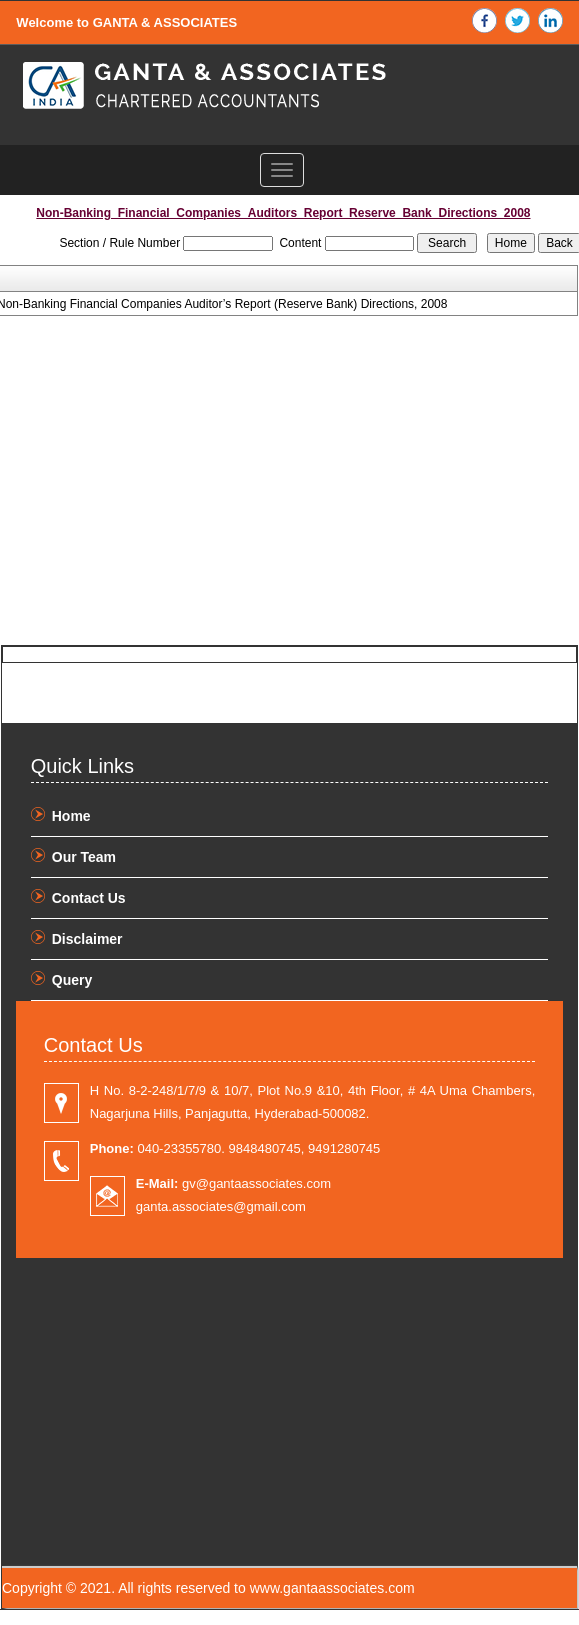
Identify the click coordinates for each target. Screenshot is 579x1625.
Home (71, 816)
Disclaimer (87, 939)
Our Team (84, 857)
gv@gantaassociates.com (233, 1183)
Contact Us (89, 898)
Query (72, 980)
